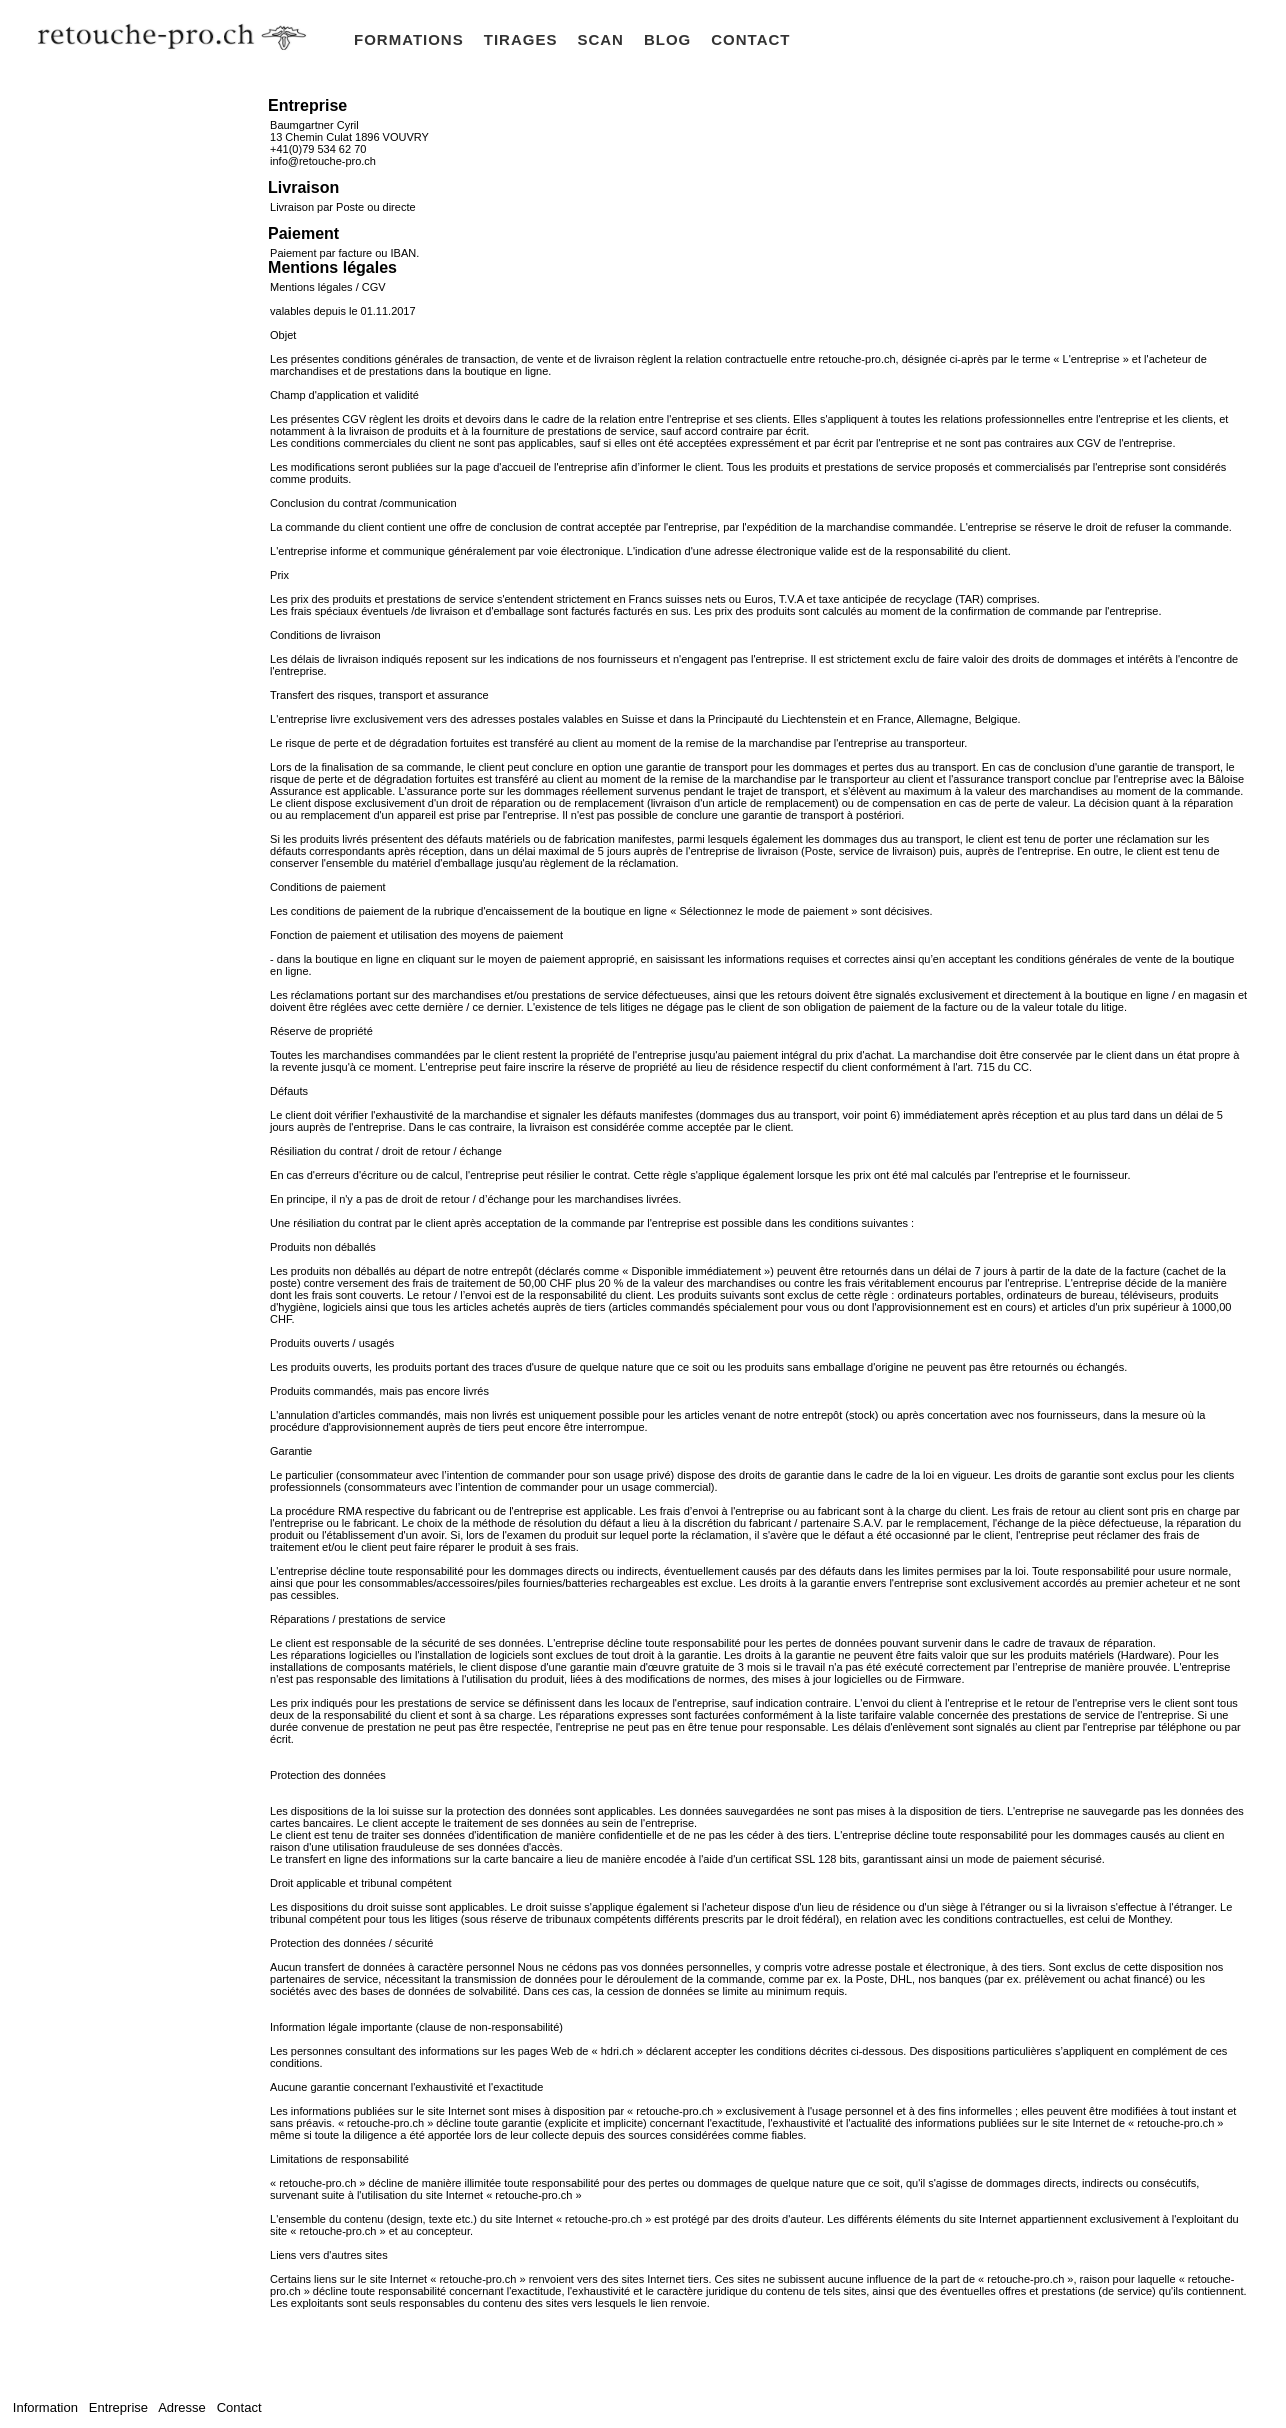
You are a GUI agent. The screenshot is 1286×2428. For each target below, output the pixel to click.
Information (47, 2407)
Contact (237, 2407)
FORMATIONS (409, 39)
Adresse (182, 2407)
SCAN (600, 39)
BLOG (667, 39)
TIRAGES (521, 39)
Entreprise (118, 2407)
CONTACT (750, 39)
